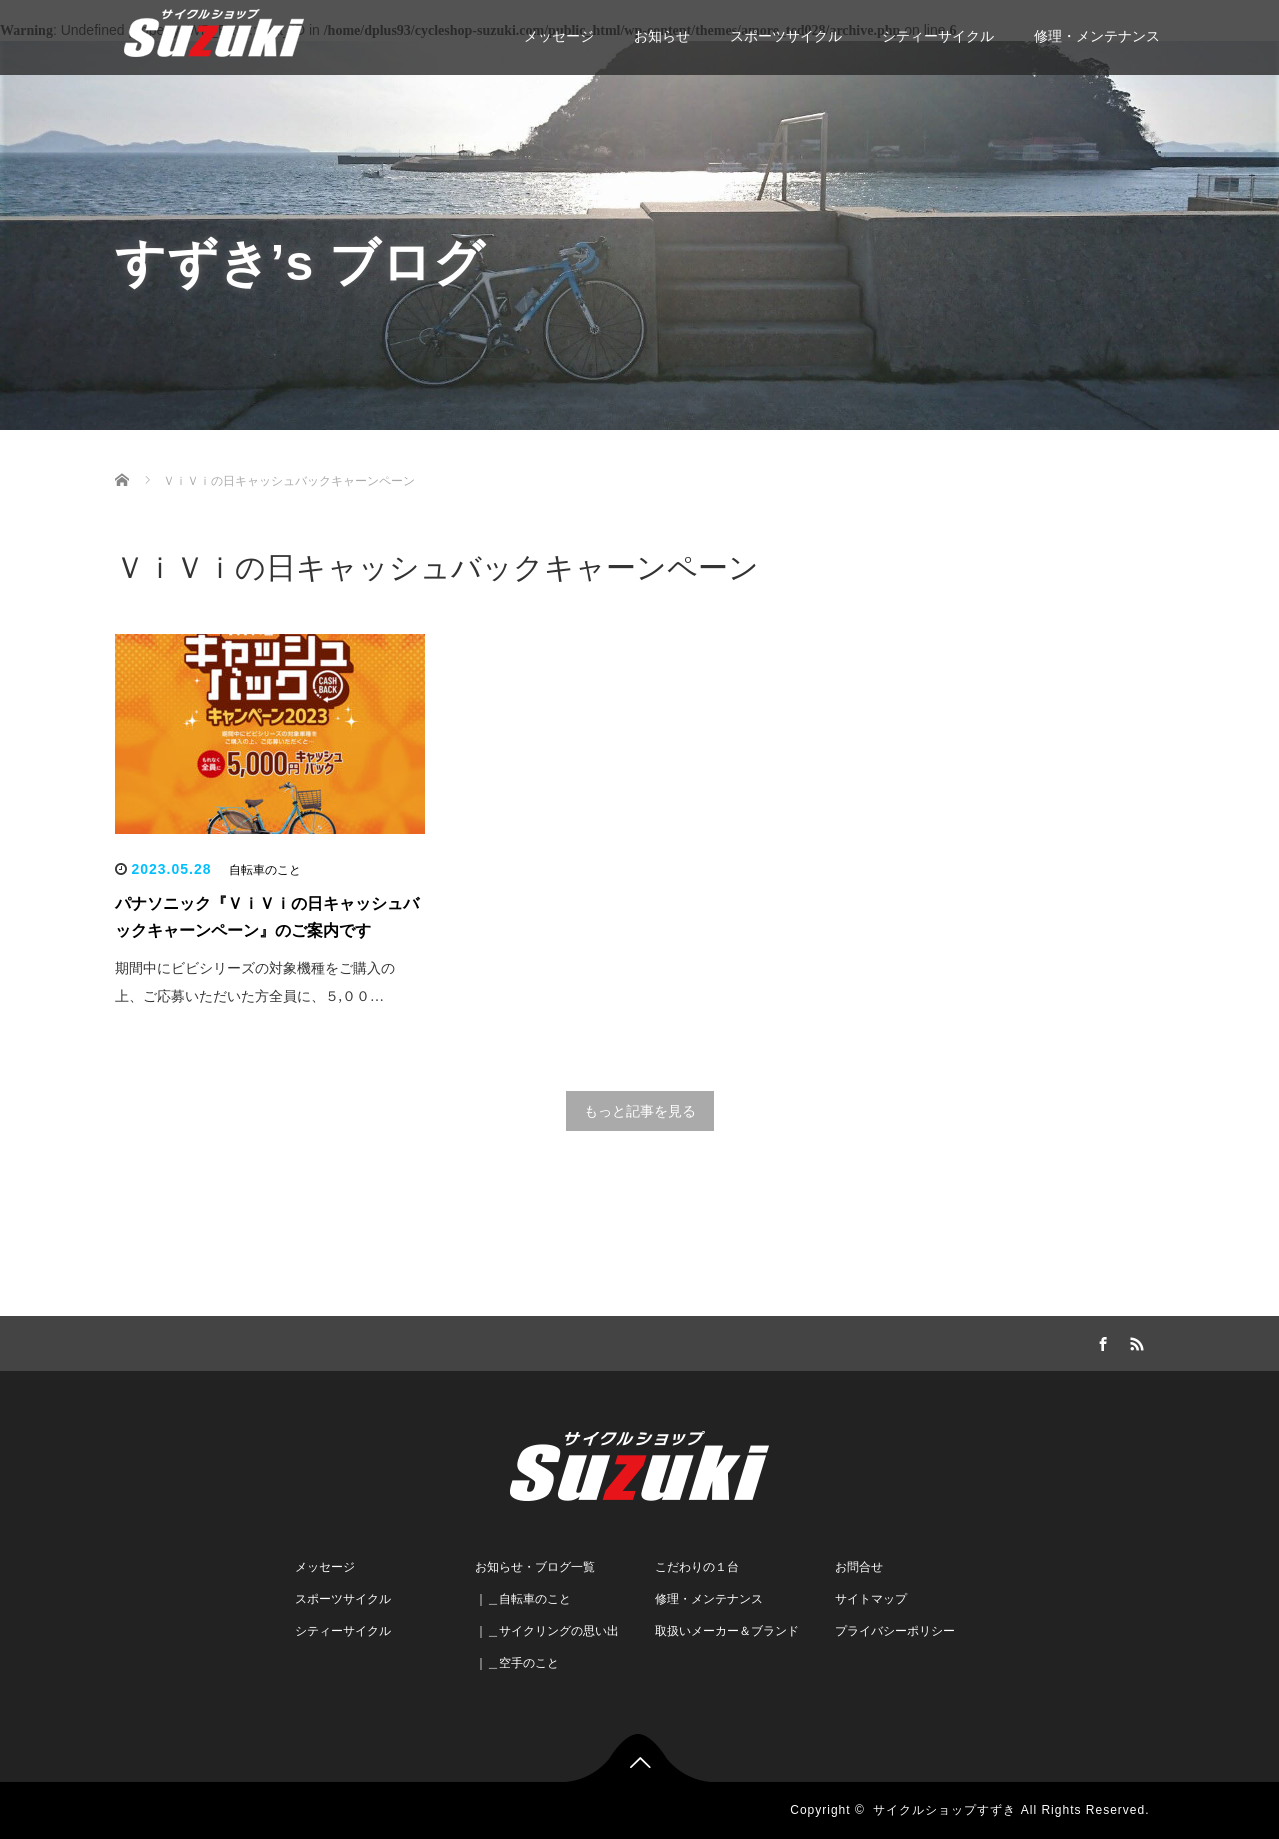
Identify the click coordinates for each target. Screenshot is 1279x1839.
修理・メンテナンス (1097, 36)
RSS (1135, 1341)
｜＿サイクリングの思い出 (547, 1631)
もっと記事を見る (640, 1111)
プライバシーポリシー (895, 1631)
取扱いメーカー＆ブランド (727, 1631)
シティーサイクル (938, 36)
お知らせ (662, 36)
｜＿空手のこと (517, 1663)
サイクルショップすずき (944, 1810)
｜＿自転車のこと (523, 1599)
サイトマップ (871, 1599)
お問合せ (859, 1567)
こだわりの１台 (697, 1567)
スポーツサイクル (786, 36)
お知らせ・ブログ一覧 (535, 1567)
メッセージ (559, 36)
